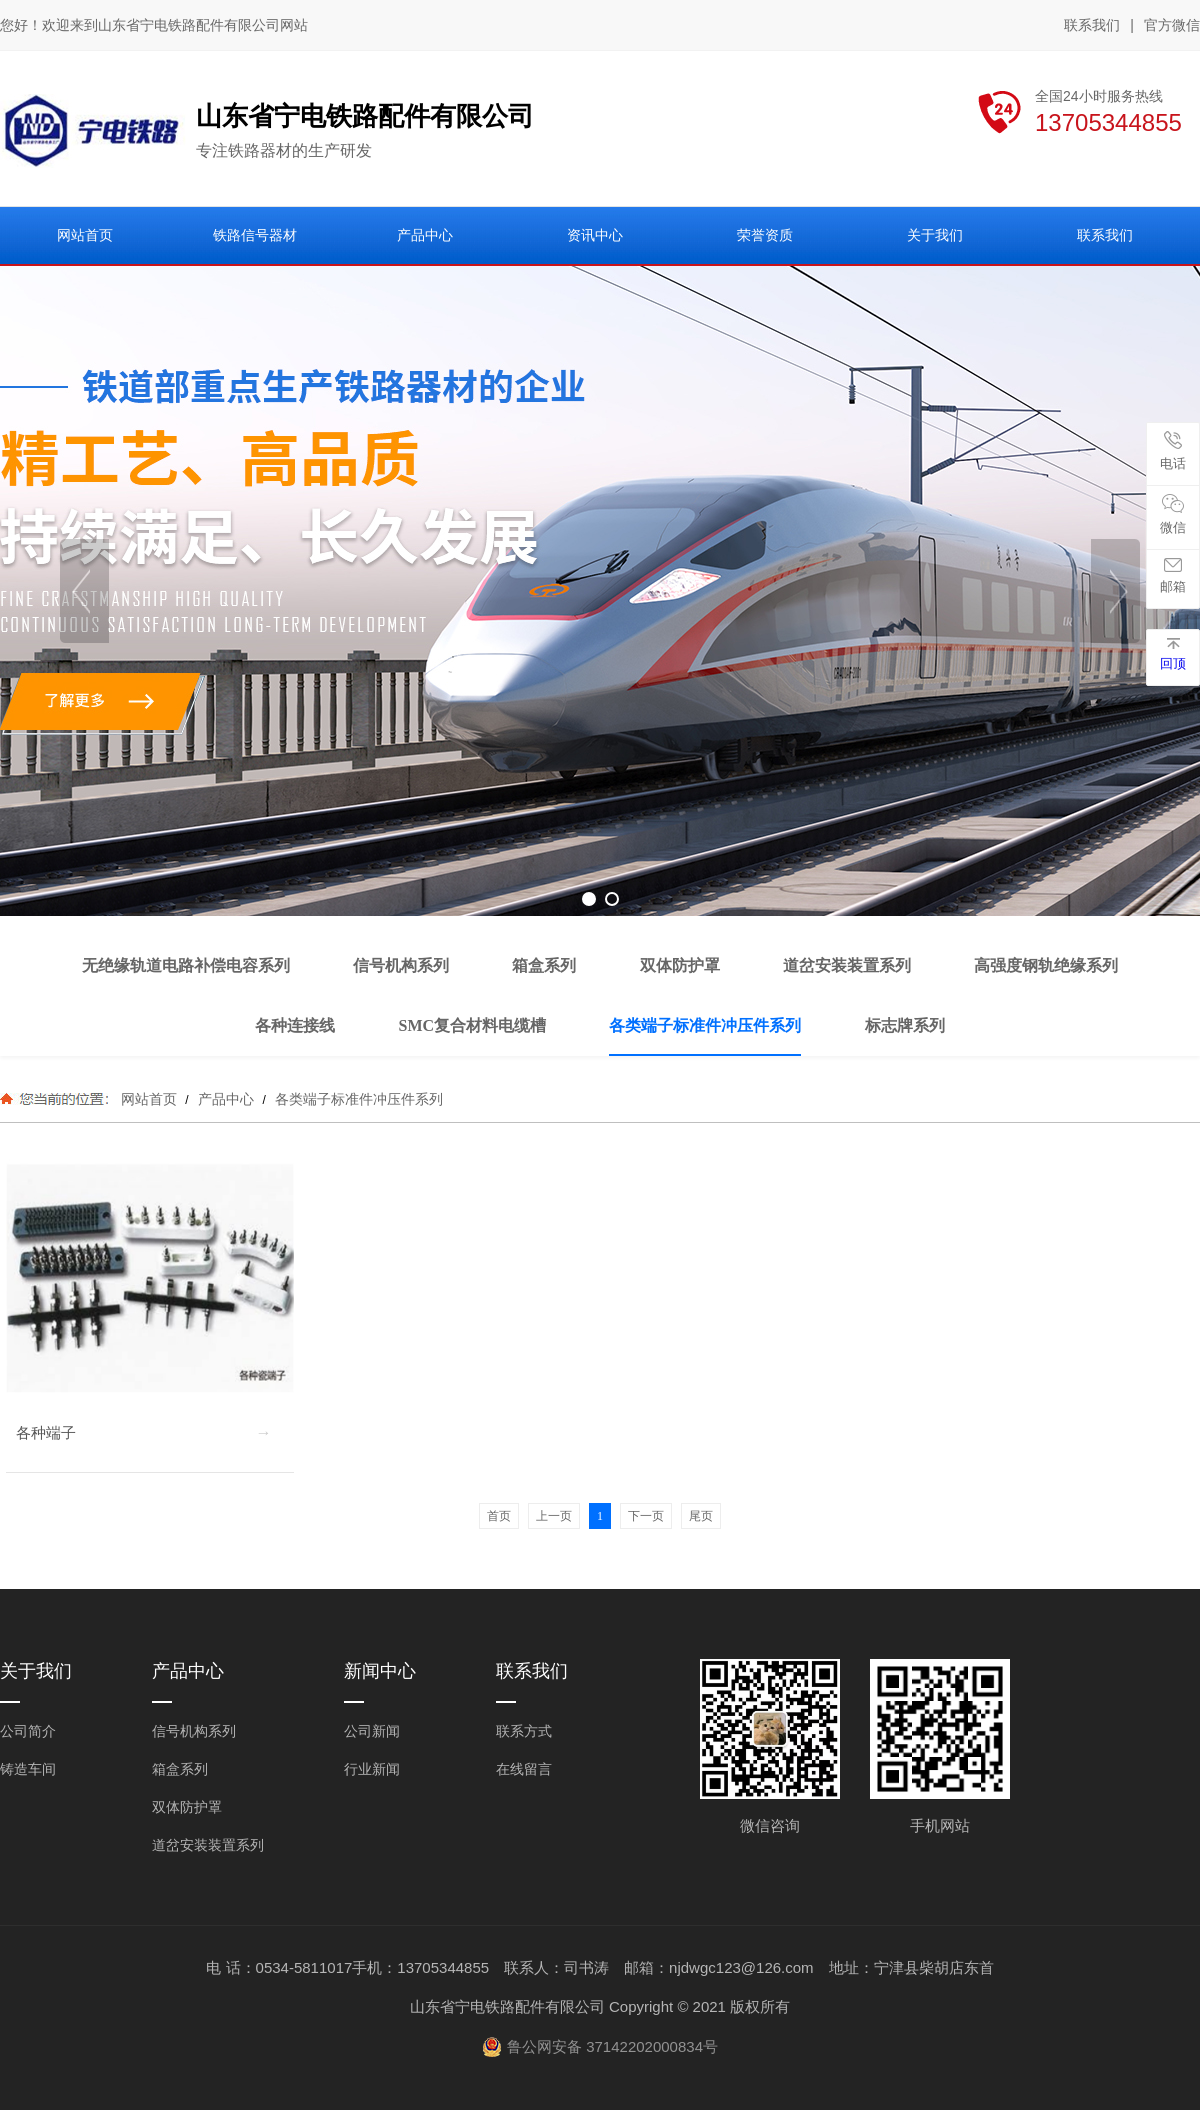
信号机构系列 (194, 1731)
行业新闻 (372, 1769)
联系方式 (524, 1731)
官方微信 (1172, 26)
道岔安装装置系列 (208, 1845)
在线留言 (524, 1769)
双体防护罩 (187, 1807)
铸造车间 (28, 1769)
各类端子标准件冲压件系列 (357, 1099)
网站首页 (149, 1099)
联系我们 (1092, 25)
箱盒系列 (180, 1769)
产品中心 (226, 1099)
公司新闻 (372, 1731)
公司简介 (28, 1731)
